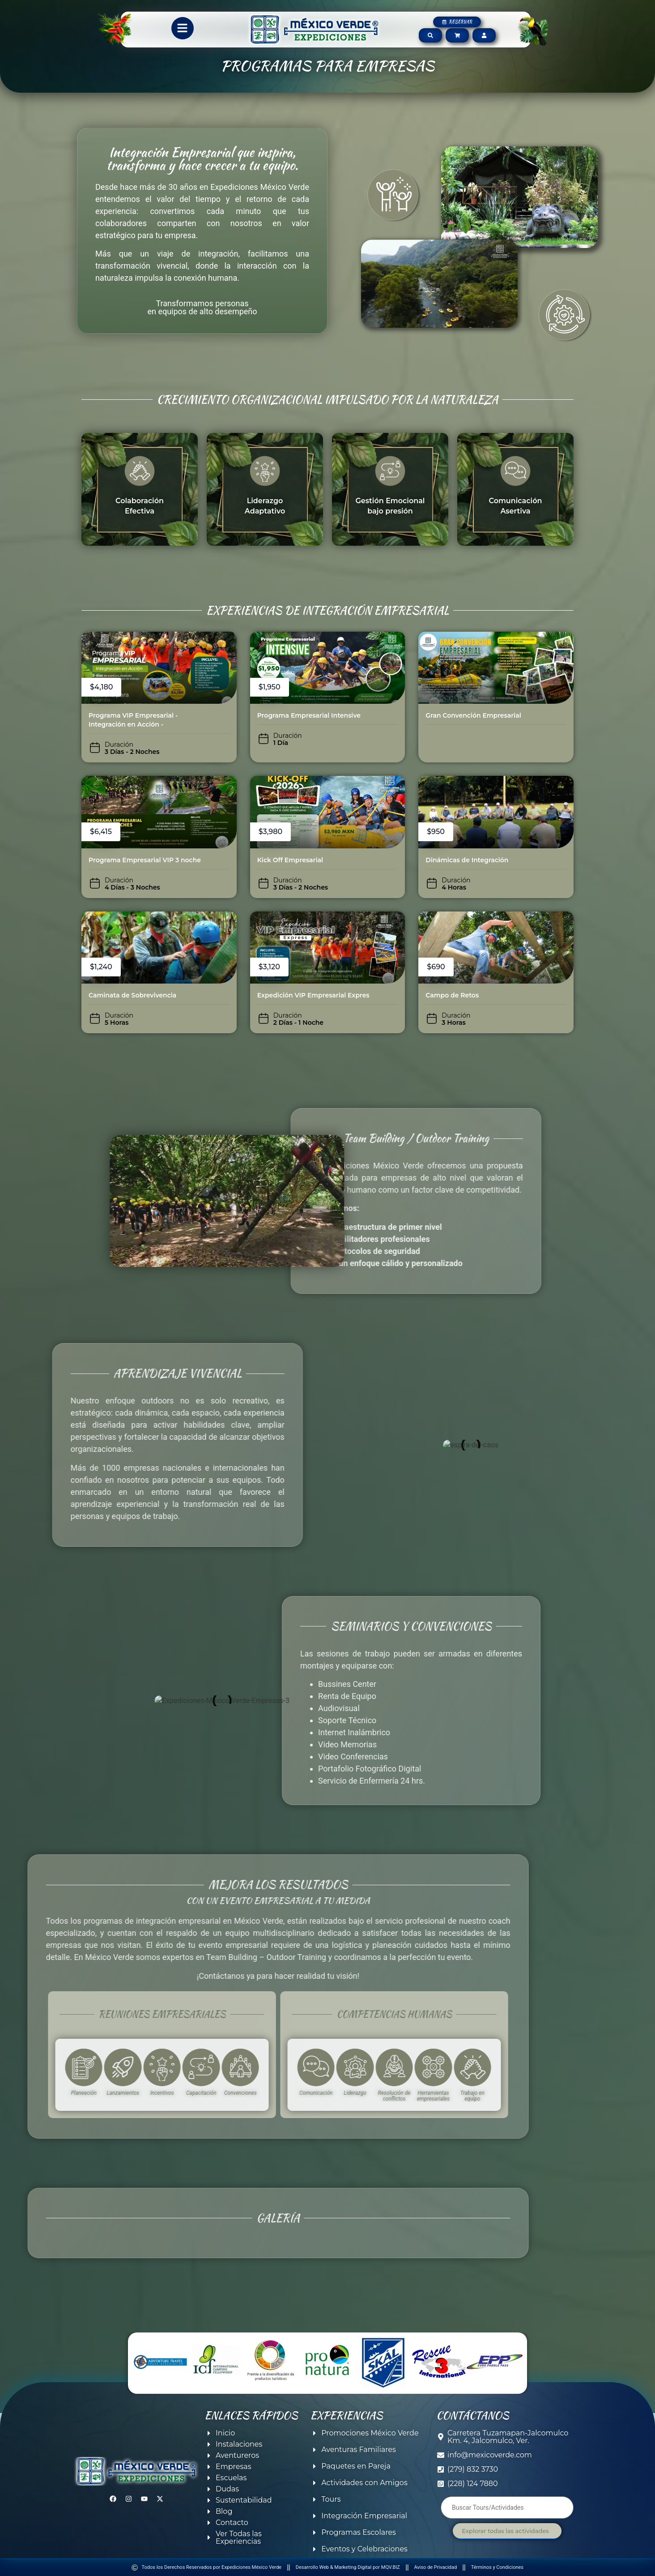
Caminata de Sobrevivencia (132, 995)
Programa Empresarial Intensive (309, 715)
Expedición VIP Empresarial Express (315, 995)
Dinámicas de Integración (466, 860)
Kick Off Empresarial (290, 860)
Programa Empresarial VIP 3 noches (146, 860)
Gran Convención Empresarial (473, 715)
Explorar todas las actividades (505, 2530)
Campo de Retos (452, 995)
